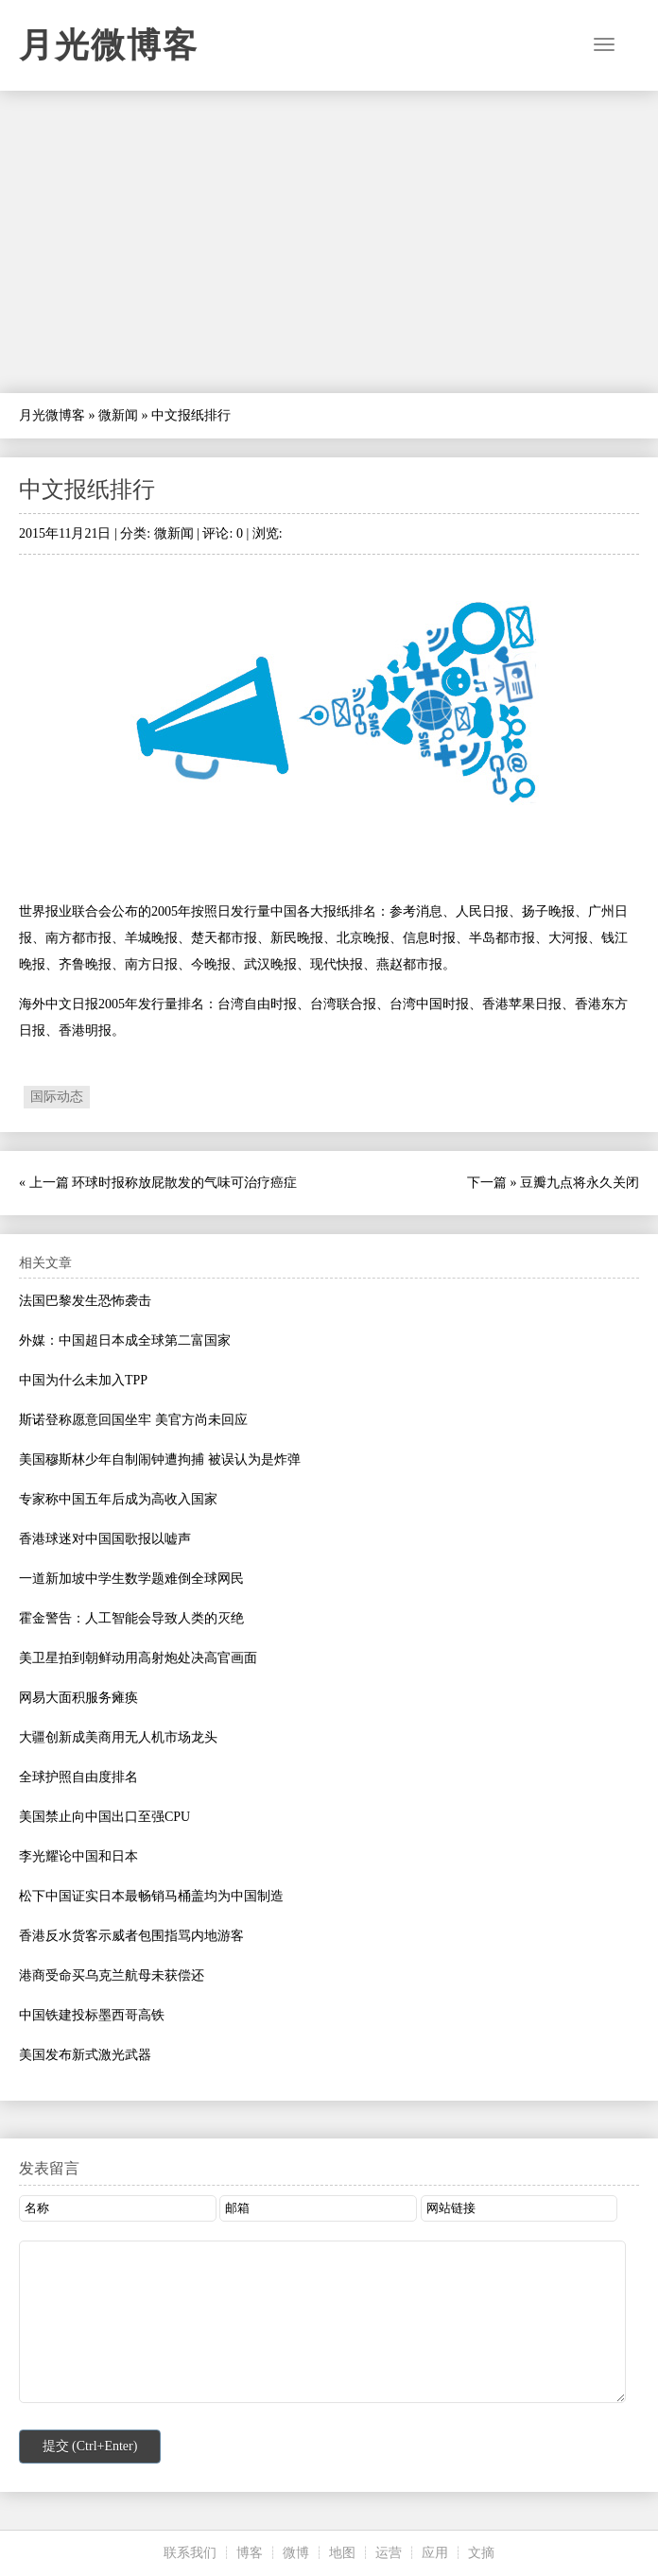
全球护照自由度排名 (78, 1777)
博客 (249, 2553)
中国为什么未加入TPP (83, 1380)
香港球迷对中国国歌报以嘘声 (105, 1539)
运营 (388, 2553)
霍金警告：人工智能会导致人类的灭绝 (131, 1618)
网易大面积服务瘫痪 (78, 1698)
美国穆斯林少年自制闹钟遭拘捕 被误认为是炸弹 (160, 1459)
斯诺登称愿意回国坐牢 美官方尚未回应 (133, 1420)
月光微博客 (109, 45)
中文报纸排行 (87, 489)
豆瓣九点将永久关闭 (579, 1183)
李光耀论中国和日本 (78, 1856)
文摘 (481, 2553)
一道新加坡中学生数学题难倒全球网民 (131, 1578)
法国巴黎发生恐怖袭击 (85, 1301)
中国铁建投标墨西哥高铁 (91, 2015)
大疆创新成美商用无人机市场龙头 (118, 1737)
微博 (296, 2553)
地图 (342, 2553)
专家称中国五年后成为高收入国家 (118, 1499)
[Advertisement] (329, 242)
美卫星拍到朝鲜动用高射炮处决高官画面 (138, 1658)
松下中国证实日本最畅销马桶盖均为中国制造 (151, 1896)
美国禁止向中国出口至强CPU (104, 1817)
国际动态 (56, 1097)
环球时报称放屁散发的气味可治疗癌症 (184, 1183)
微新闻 (118, 415)
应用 (435, 2553)
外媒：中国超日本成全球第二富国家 (125, 1340)
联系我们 (190, 2553)
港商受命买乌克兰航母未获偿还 (111, 1975)
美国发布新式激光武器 (85, 2055)
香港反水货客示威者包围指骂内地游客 (131, 1936)
